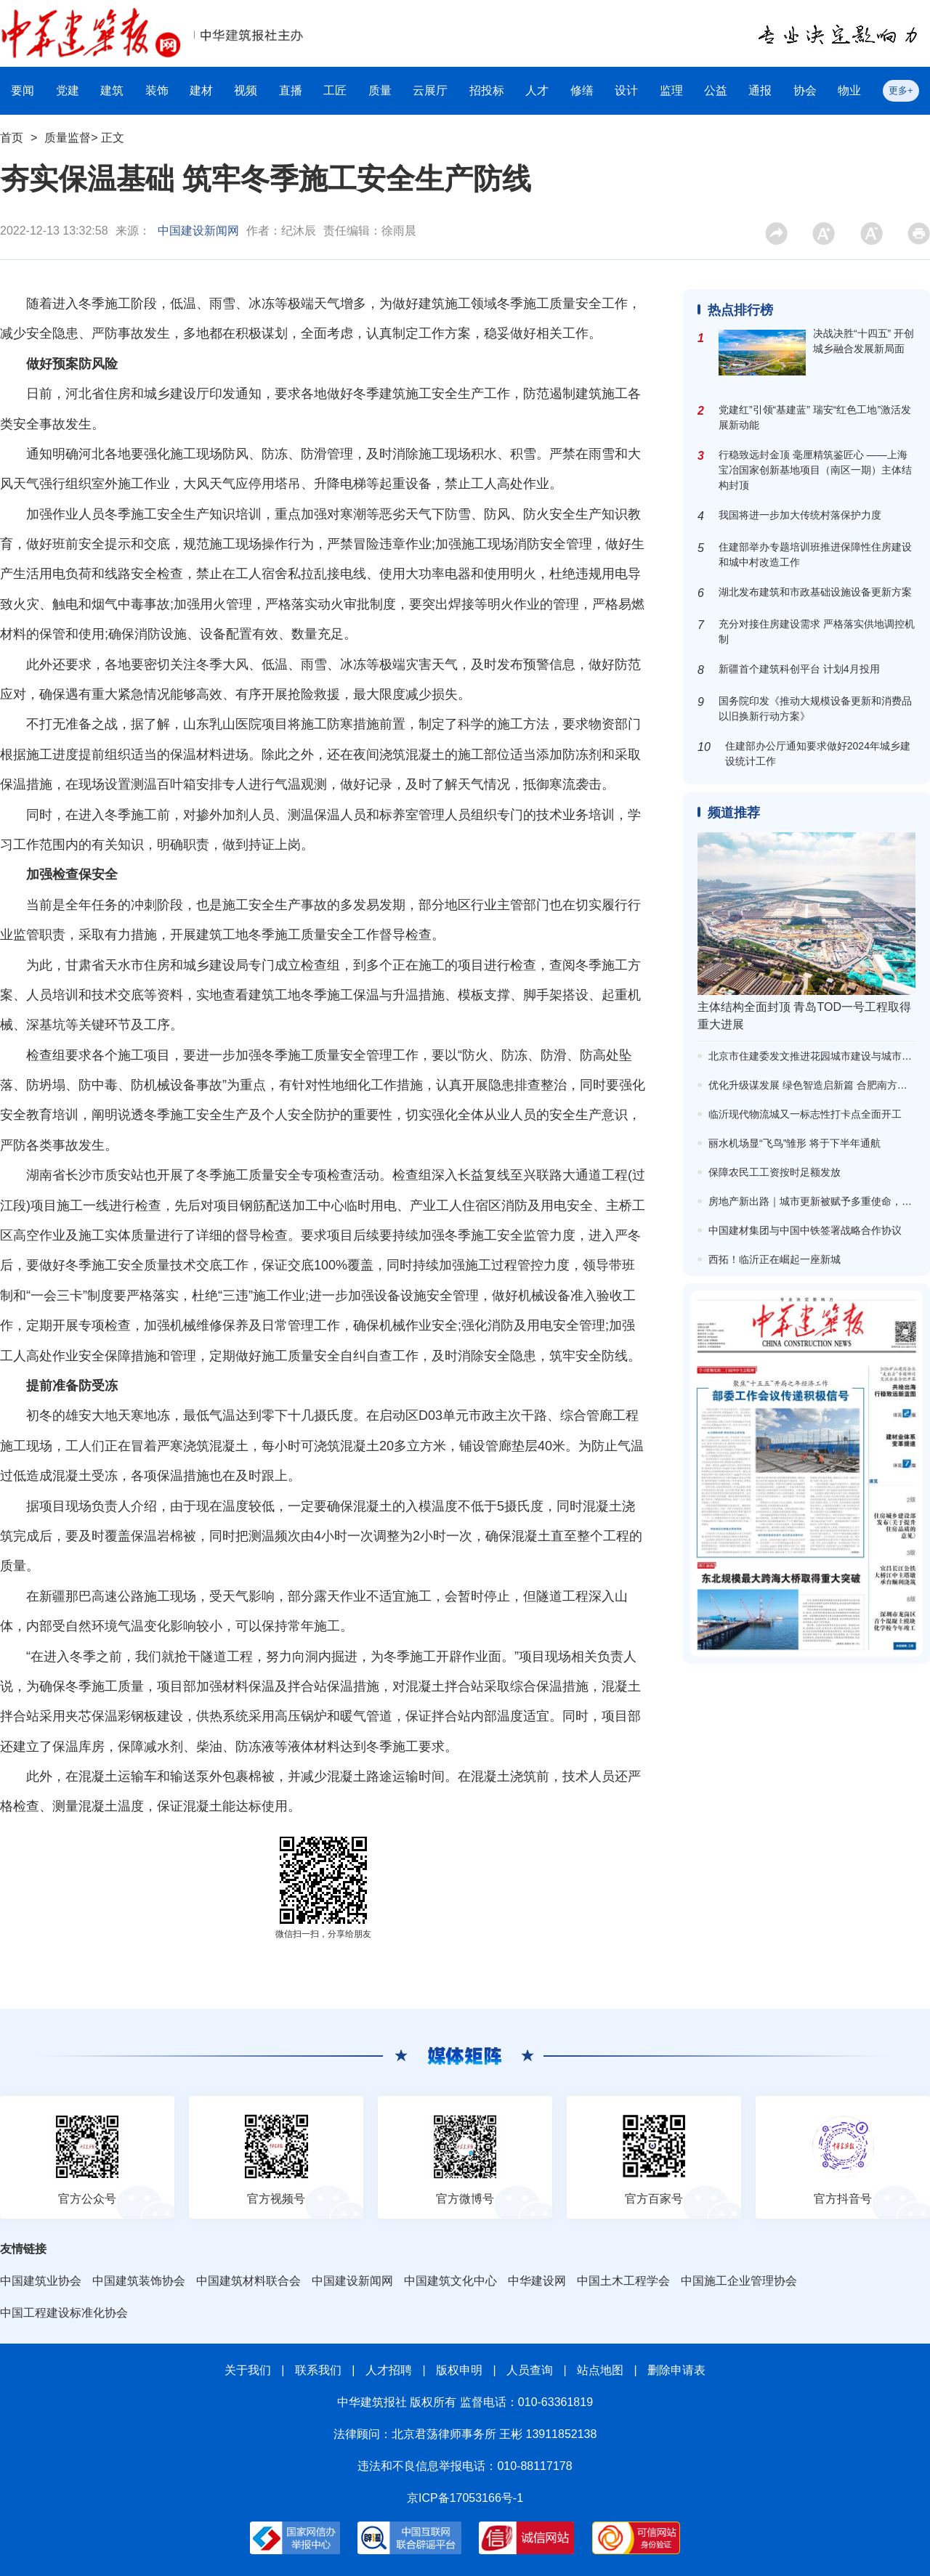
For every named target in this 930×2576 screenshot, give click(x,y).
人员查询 (529, 2370)
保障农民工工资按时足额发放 (774, 1172)
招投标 (486, 90)
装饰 (157, 90)
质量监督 (67, 137)
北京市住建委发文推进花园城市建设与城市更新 (815, 1056)
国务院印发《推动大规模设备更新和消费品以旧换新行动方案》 (815, 708)
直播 (290, 90)
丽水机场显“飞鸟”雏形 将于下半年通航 (794, 1143)
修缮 (582, 90)
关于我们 (248, 2370)
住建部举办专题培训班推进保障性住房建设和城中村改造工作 (815, 554)
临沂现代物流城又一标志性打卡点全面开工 (805, 1114)
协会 (805, 90)
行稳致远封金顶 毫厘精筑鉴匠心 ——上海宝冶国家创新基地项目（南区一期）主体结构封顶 (815, 470)
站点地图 (600, 2370)
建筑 (112, 90)
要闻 (22, 90)
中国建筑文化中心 (450, 2281)
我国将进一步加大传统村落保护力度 (800, 515)
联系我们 (318, 2370)
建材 (201, 90)
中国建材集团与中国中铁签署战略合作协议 (805, 1230)
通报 (760, 90)
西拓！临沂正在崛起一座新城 (774, 1259)
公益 (715, 90)
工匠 (335, 90)
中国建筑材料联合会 (248, 2281)
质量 (380, 90)
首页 (11, 137)
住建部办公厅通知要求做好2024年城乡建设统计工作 (817, 753)
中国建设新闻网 (198, 230)
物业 (849, 90)
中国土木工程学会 (623, 2281)
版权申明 (459, 2370)
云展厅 (430, 90)
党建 (67, 90)
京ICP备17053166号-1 (465, 2498)
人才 (537, 90)
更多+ (901, 90)
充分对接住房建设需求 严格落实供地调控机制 (817, 631)
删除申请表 (676, 2370)
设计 (626, 90)
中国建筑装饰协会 (138, 2281)
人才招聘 (388, 2370)
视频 (245, 90)
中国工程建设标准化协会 (64, 2313)
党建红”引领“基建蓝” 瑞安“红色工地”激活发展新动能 (815, 417)
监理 (671, 90)
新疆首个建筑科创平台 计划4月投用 (799, 669)
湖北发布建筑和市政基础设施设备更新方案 (815, 592)
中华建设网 (537, 2281)
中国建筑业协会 (40, 2281)
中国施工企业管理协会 (739, 2281)
